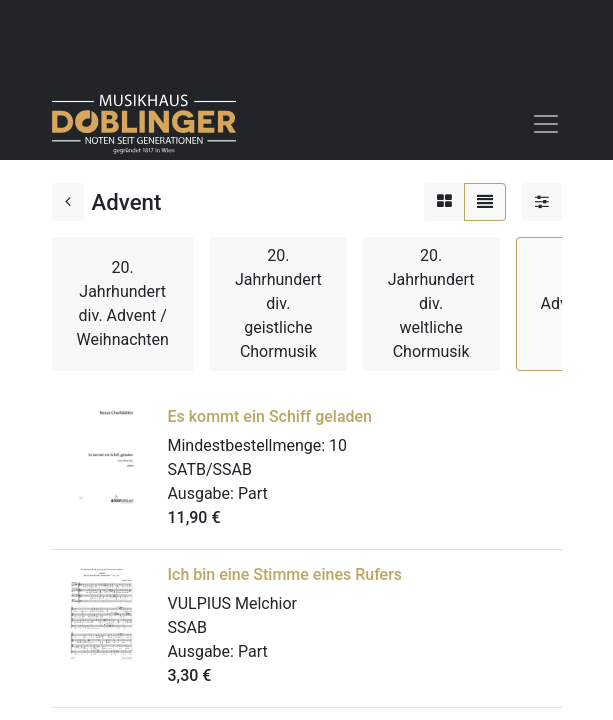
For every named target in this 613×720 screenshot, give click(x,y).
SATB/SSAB (210, 469)
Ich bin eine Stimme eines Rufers (285, 574)
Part (253, 493)
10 (338, 445)
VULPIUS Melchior (232, 603)
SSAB (187, 627)
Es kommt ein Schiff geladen (270, 416)
